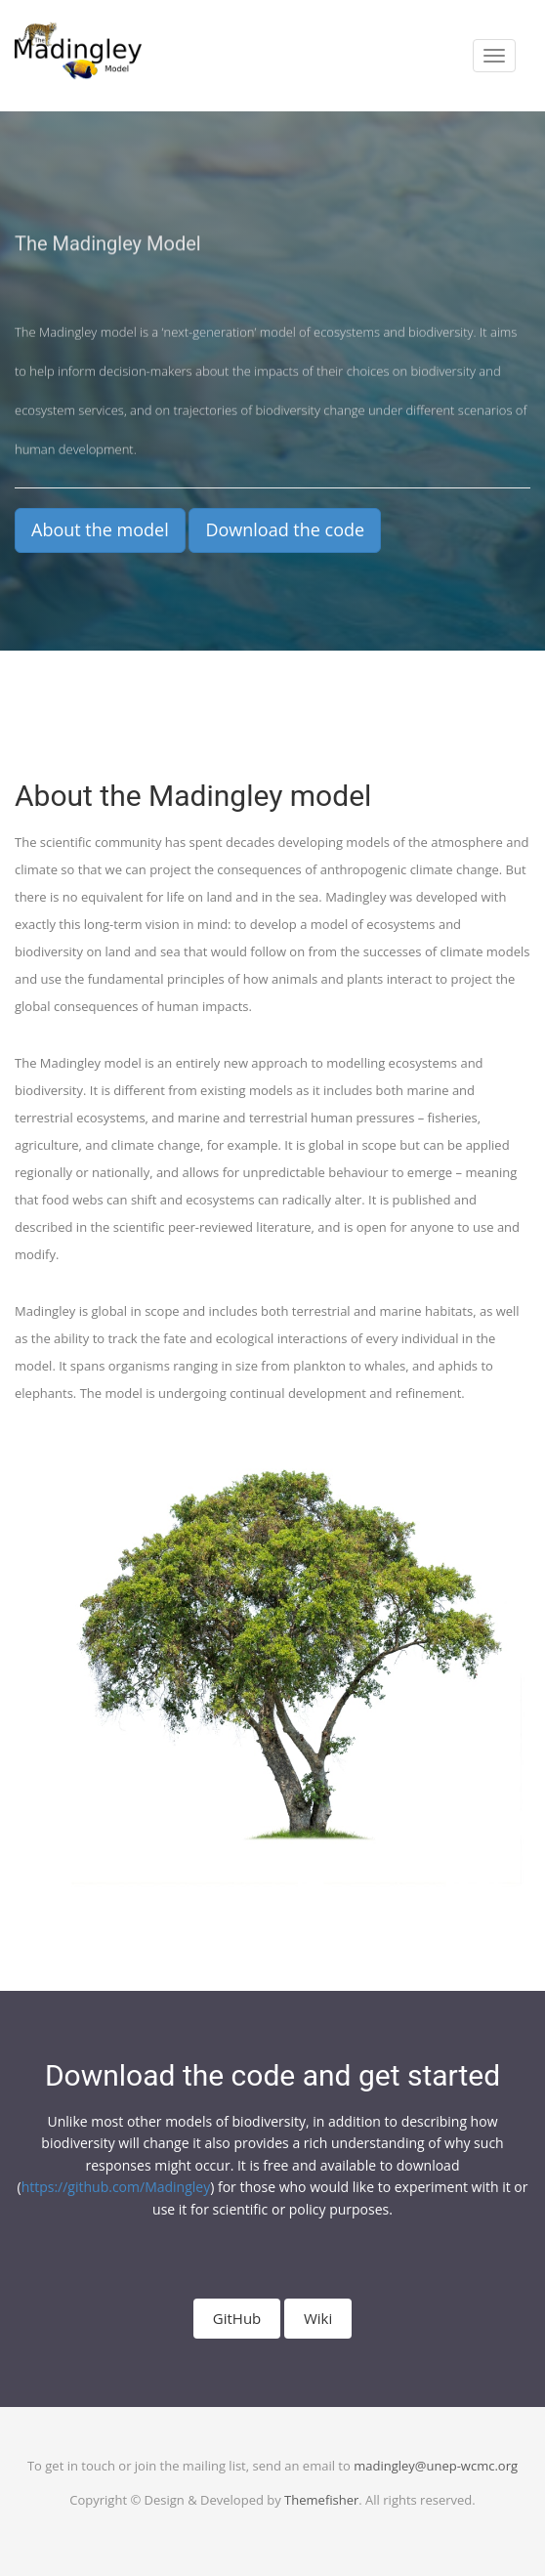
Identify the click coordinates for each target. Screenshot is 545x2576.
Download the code (284, 529)
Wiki (318, 2318)
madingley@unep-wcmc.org (436, 2465)
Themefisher (321, 2500)
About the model (100, 529)
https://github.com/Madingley (116, 2186)
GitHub (237, 2318)
